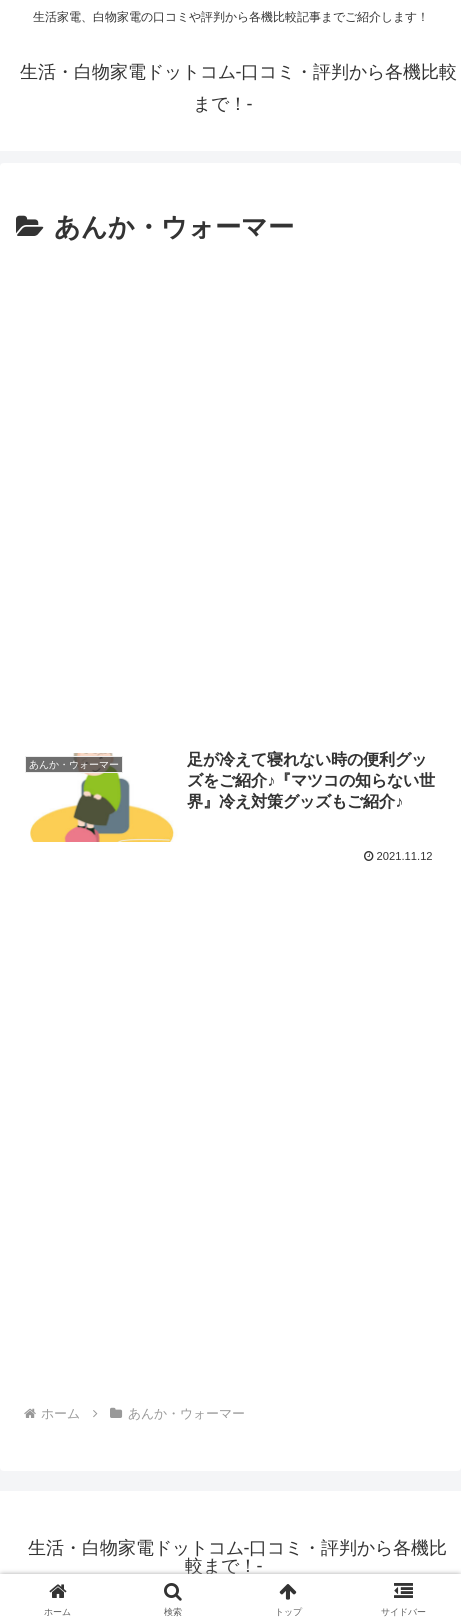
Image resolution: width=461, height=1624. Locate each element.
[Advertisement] (230, 491)
